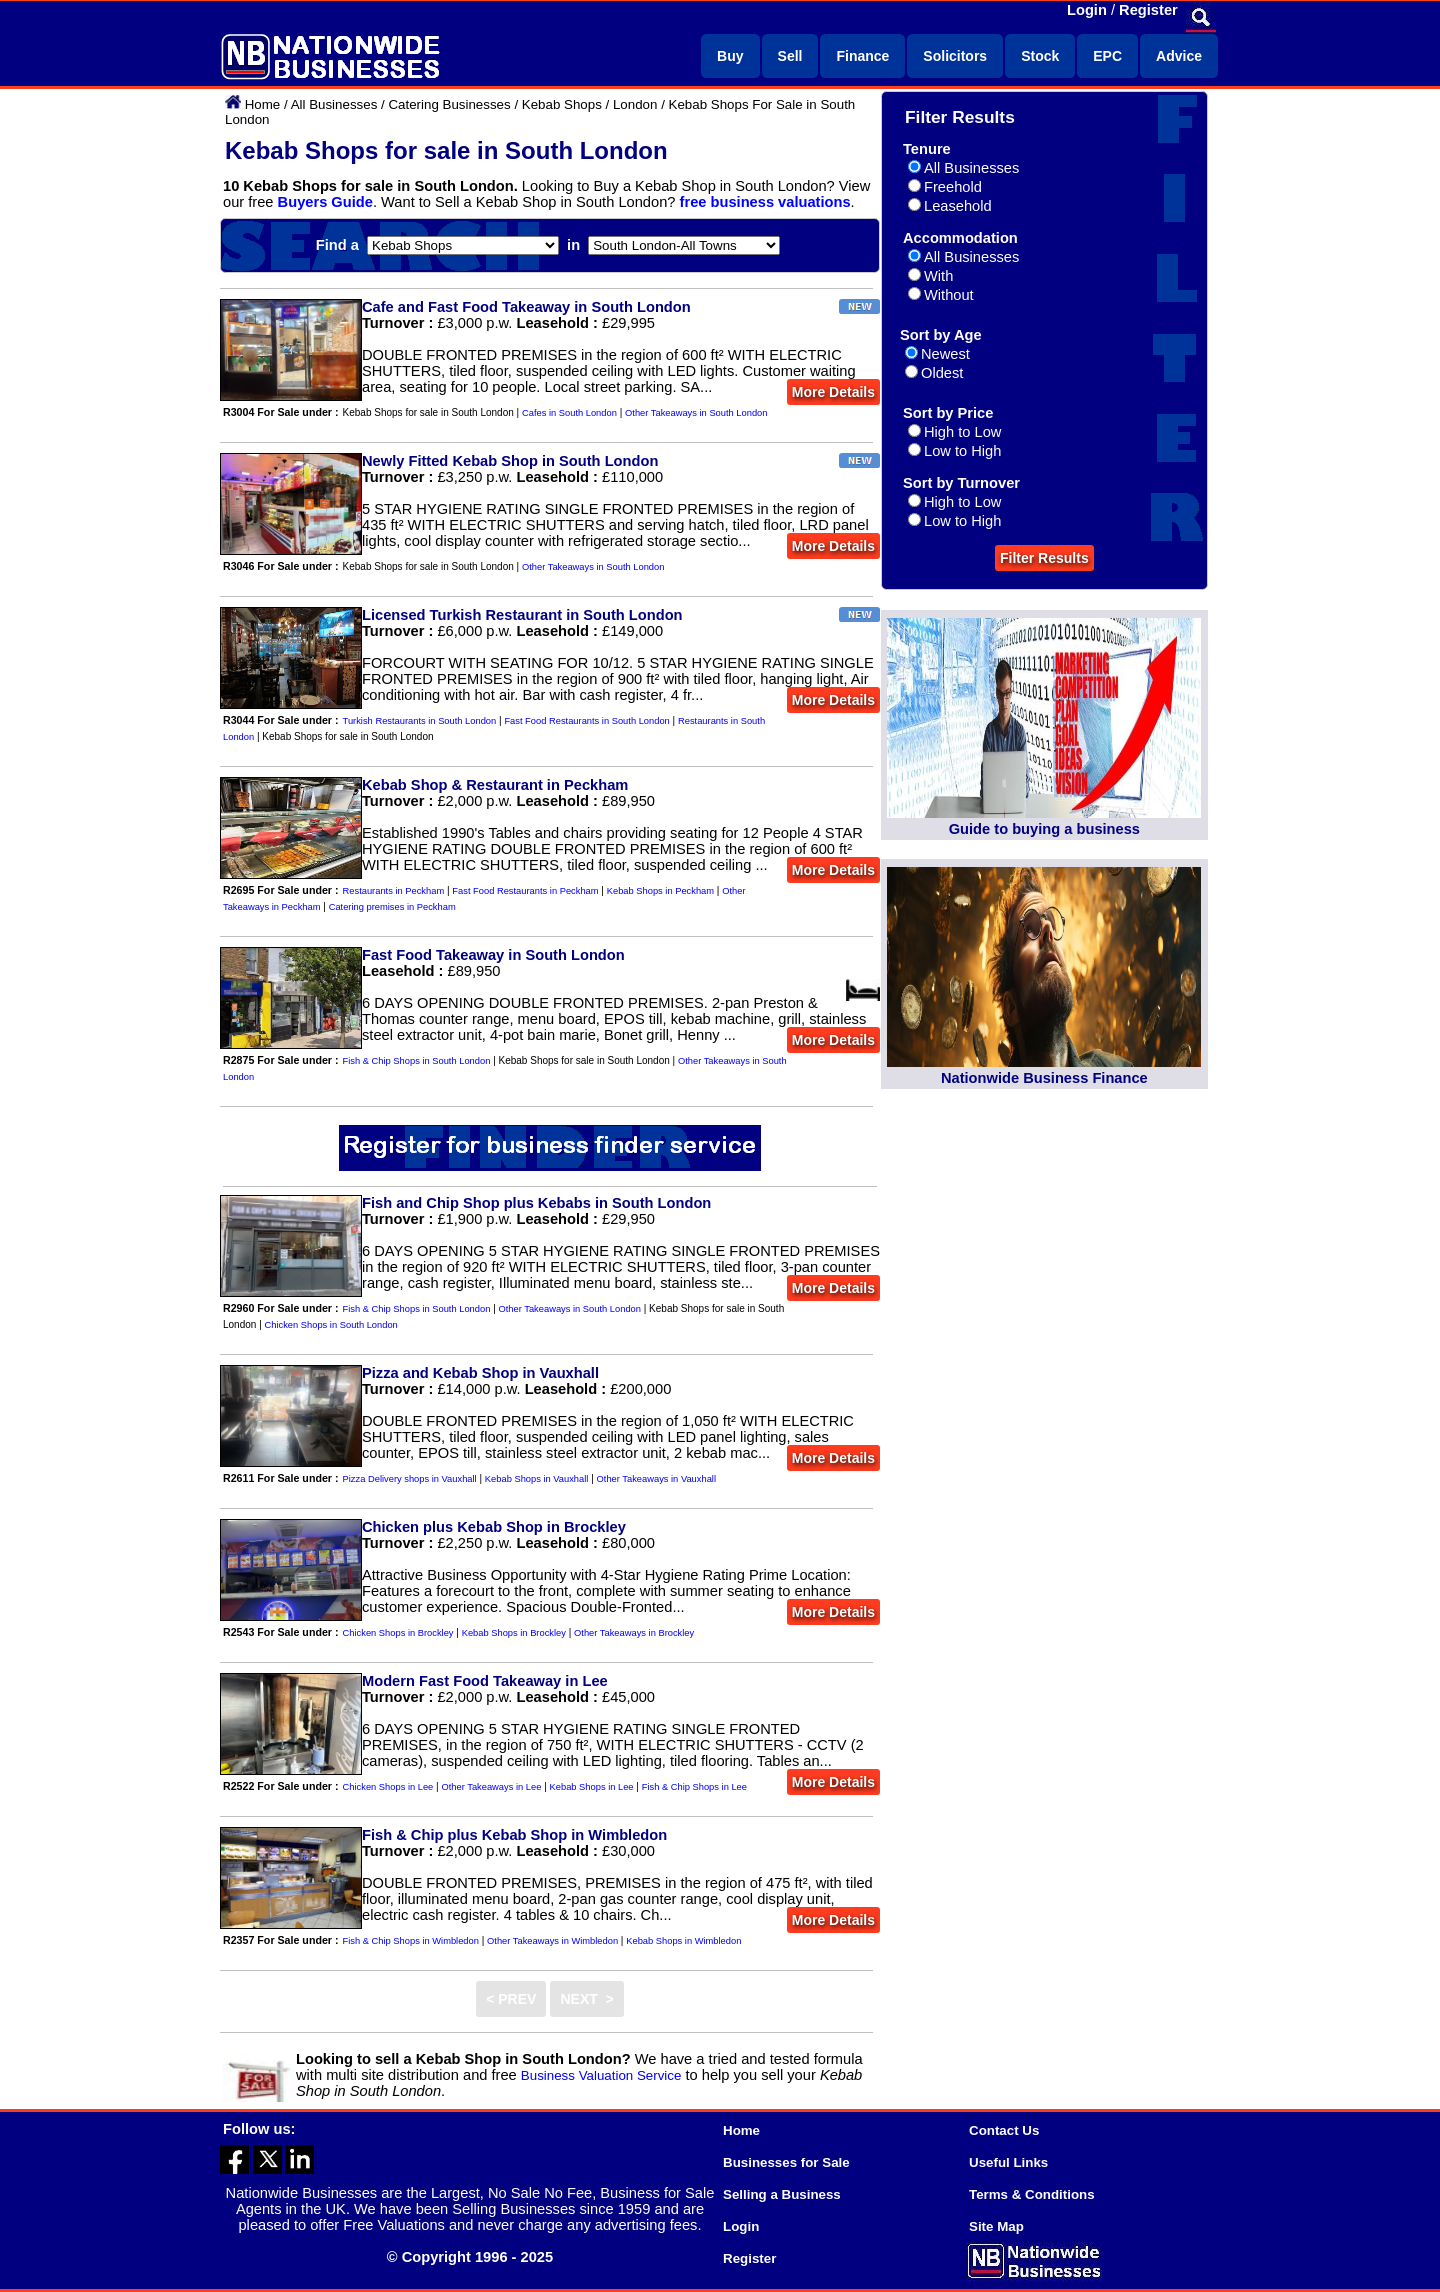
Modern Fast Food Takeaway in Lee (485, 1681)
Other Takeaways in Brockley (634, 1633)
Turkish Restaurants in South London (420, 721)
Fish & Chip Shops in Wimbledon (411, 1941)
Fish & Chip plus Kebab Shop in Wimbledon (514, 1835)
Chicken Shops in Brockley (398, 1633)
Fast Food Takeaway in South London (493, 955)
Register (1148, 10)
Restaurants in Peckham (394, 891)
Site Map (996, 2226)
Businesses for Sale (786, 2162)
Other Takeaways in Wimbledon (552, 1941)
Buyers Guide (325, 202)
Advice (1179, 56)
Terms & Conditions (1032, 2194)
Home (263, 104)
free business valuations (765, 202)
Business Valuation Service (601, 2075)
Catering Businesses (449, 104)
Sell (790, 56)
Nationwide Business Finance (1044, 1078)
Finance (862, 56)
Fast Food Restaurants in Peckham (525, 891)
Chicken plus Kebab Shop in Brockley (494, 1527)
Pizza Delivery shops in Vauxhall (410, 1479)
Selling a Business (782, 2194)
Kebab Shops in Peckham (660, 891)
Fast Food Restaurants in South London (586, 721)
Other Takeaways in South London (696, 413)
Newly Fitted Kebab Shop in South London (510, 461)
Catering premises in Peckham (392, 907)
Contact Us (1004, 2130)
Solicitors (955, 56)
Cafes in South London (569, 413)
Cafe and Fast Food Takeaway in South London (526, 307)
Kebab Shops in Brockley (514, 1633)
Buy (730, 56)
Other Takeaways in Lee (491, 1787)
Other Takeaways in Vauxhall (656, 1479)
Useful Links (1008, 2162)
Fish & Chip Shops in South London (417, 1061)
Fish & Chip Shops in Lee (694, 1787)
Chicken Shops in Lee (388, 1787)
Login (1087, 10)
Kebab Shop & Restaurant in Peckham (495, 785)
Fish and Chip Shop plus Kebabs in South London (536, 1203)
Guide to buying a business (1044, 829)
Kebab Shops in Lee (592, 1787)
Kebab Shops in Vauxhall (537, 1479)
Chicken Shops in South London (331, 1325)
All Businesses (334, 104)
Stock (1040, 56)
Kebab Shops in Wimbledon (683, 1941)
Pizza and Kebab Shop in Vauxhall (480, 1373)
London (635, 104)
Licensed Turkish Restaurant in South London (522, 615)
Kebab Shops (562, 104)
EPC (1107, 56)
